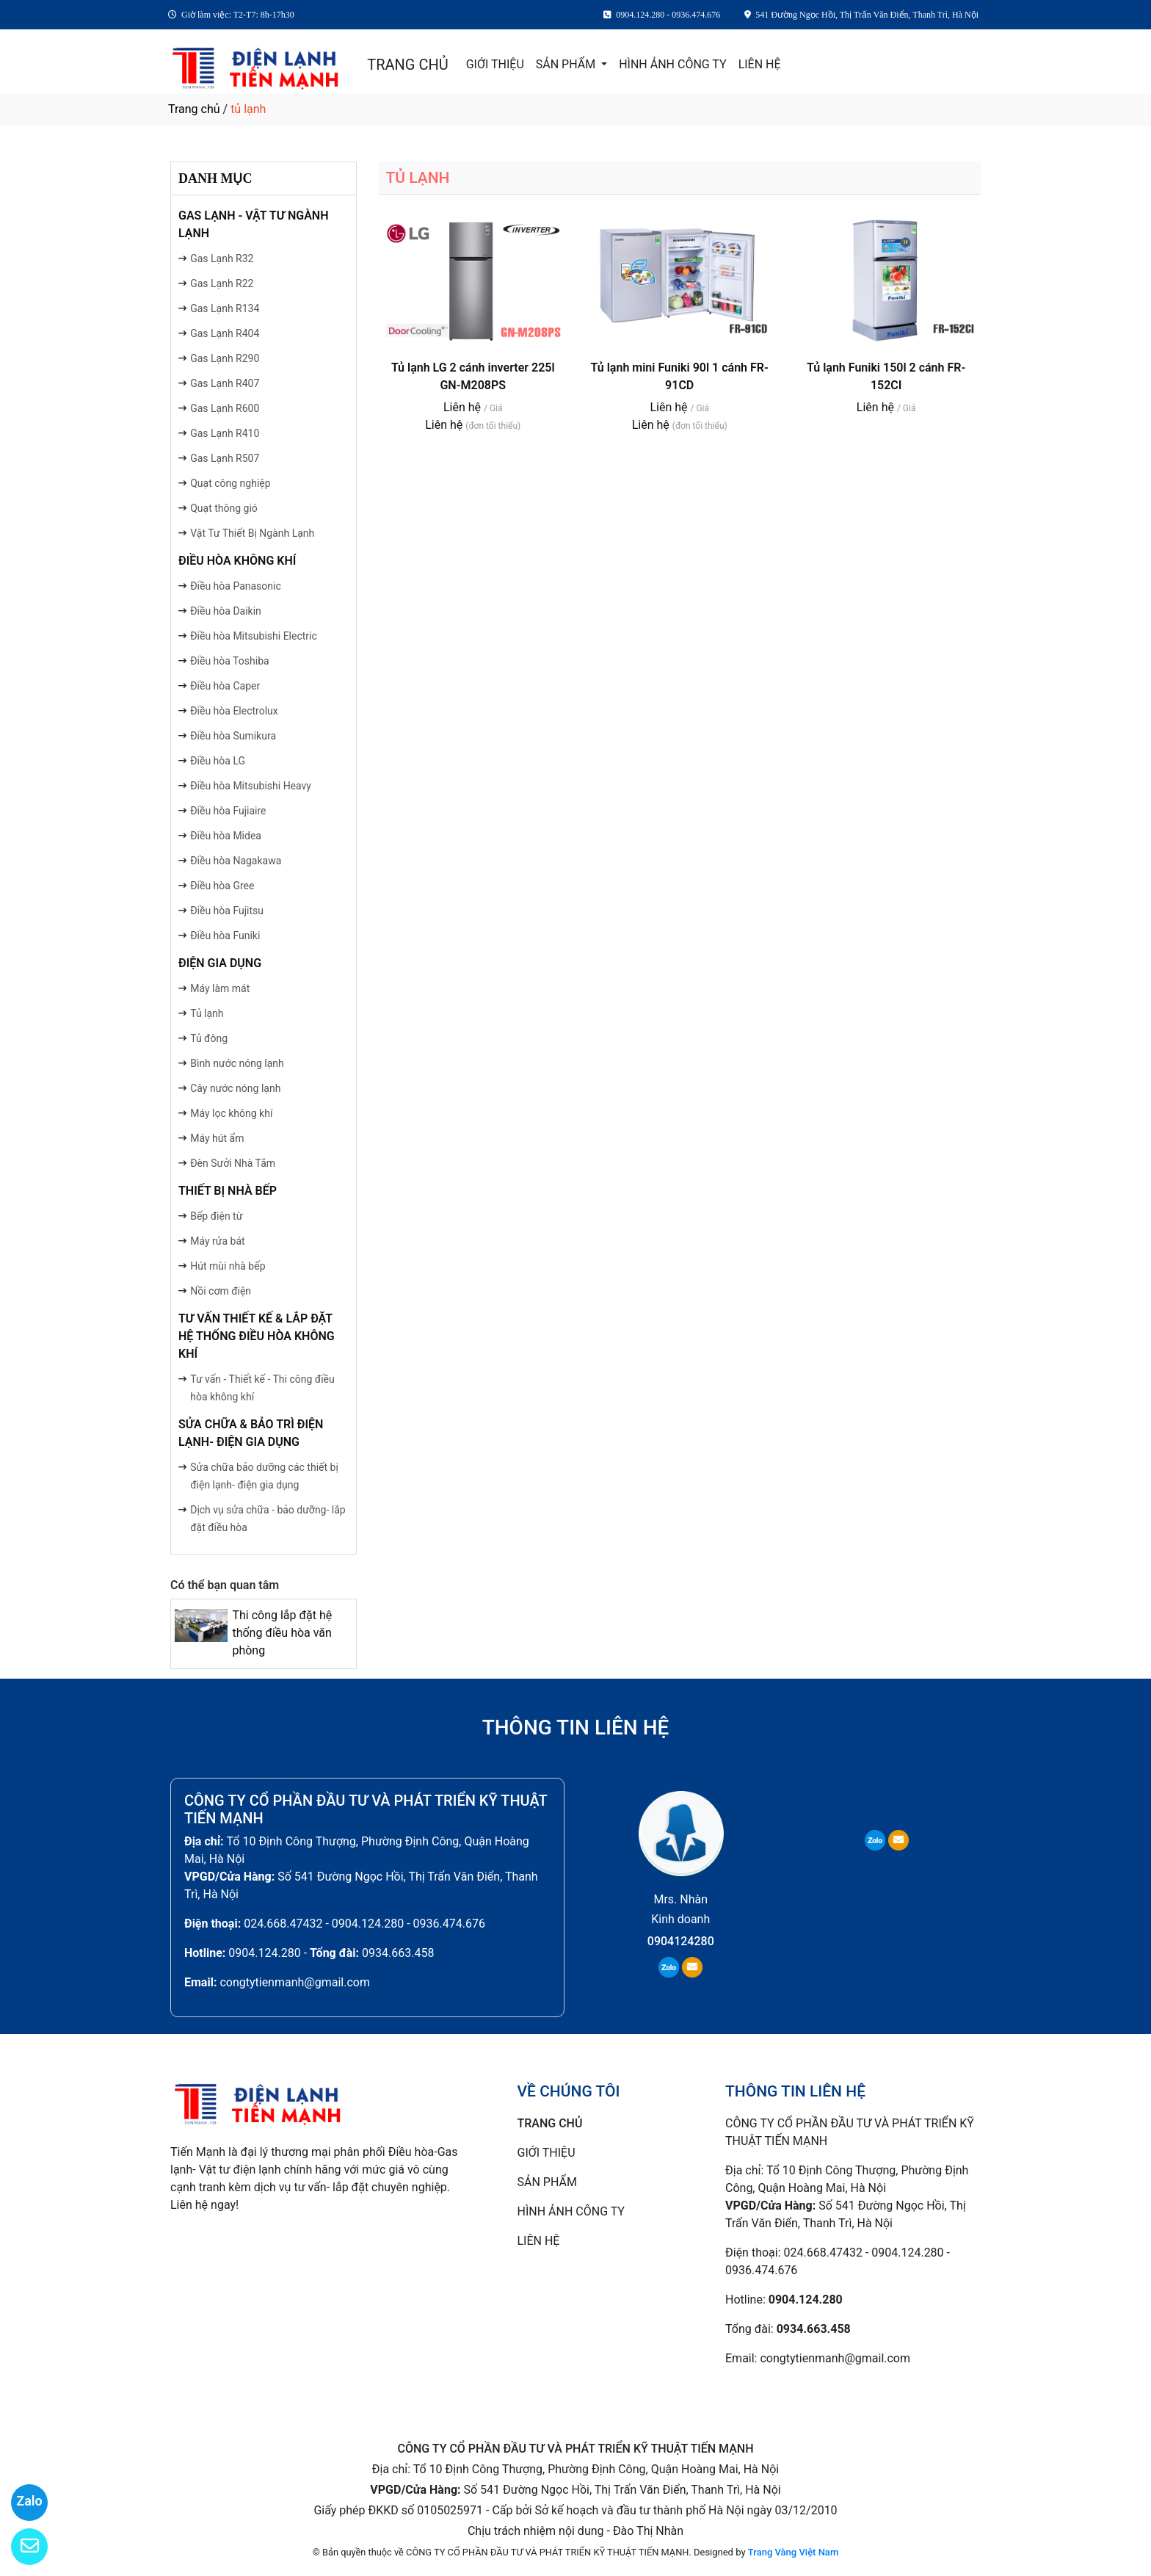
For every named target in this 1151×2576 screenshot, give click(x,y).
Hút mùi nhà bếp (227, 1266)
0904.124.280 (264, 1953)
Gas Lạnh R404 (224, 333)
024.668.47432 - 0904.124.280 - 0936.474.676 (364, 1924)
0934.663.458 (398, 1953)
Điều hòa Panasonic (235, 586)
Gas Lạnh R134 (224, 308)
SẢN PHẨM (567, 64)
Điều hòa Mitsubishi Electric (253, 636)
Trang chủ (194, 109)
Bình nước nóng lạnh (237, 1063)
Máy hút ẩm (217, 1138)
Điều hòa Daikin (225, 611)
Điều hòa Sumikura (233, 736)
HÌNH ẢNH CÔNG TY (672, 64)
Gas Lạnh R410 (224, 433)
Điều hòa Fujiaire (228, 811)
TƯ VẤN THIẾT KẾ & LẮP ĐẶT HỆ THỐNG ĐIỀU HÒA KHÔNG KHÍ (256, 1336)
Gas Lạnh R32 (221, 258)
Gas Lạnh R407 (224, 383)
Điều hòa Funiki (225, 935)
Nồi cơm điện (220, 1291)
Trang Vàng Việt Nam (793, 2552)
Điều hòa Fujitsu (227, 910)
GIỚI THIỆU (495, 64)
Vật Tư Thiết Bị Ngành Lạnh (252, 533)
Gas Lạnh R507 (224, 458)
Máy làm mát (220, 988)
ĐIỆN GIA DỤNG (219, 963)
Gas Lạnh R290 (224, 358)
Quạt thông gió (224, 508)
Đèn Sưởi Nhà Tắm (232, 1163)
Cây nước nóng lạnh (235, 1088)
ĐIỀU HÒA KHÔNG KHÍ (237, 561)
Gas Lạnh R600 (224, 408)
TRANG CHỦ (407, 64)
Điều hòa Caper (225, 686)
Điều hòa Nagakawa (235, 860)
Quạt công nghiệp (230, 483)
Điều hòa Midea (225, 836)
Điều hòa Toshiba (229, 661)
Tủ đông (209, 1038)
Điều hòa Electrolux (234, 711)
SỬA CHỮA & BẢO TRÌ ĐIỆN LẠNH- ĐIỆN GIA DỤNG (250, 1433)
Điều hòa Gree (222, 885)
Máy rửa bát (217, 1241)
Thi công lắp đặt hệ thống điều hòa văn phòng (282, 1632)
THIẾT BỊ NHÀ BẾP (227, 1191)
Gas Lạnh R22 (221, 283)
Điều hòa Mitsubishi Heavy (250, 786)
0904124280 (680, 1941)
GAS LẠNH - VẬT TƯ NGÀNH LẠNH (253, 224)
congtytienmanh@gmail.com (294, 1982)
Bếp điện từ (216, 1216)
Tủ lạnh (206, 1013)
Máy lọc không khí (231, 1113)
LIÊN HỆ (759, 64)
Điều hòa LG (217, 761)
